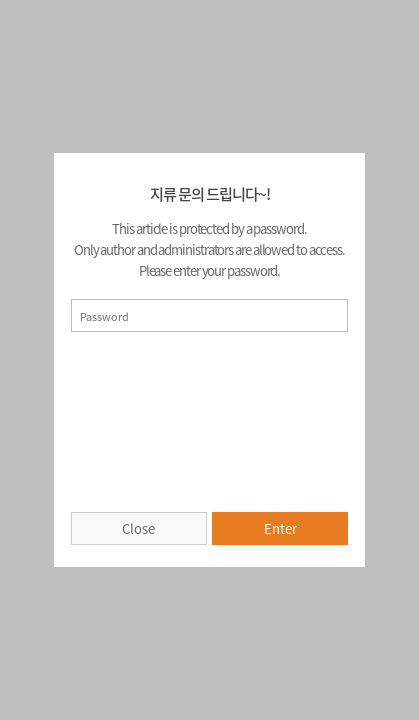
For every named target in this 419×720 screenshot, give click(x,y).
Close (138, 528)
